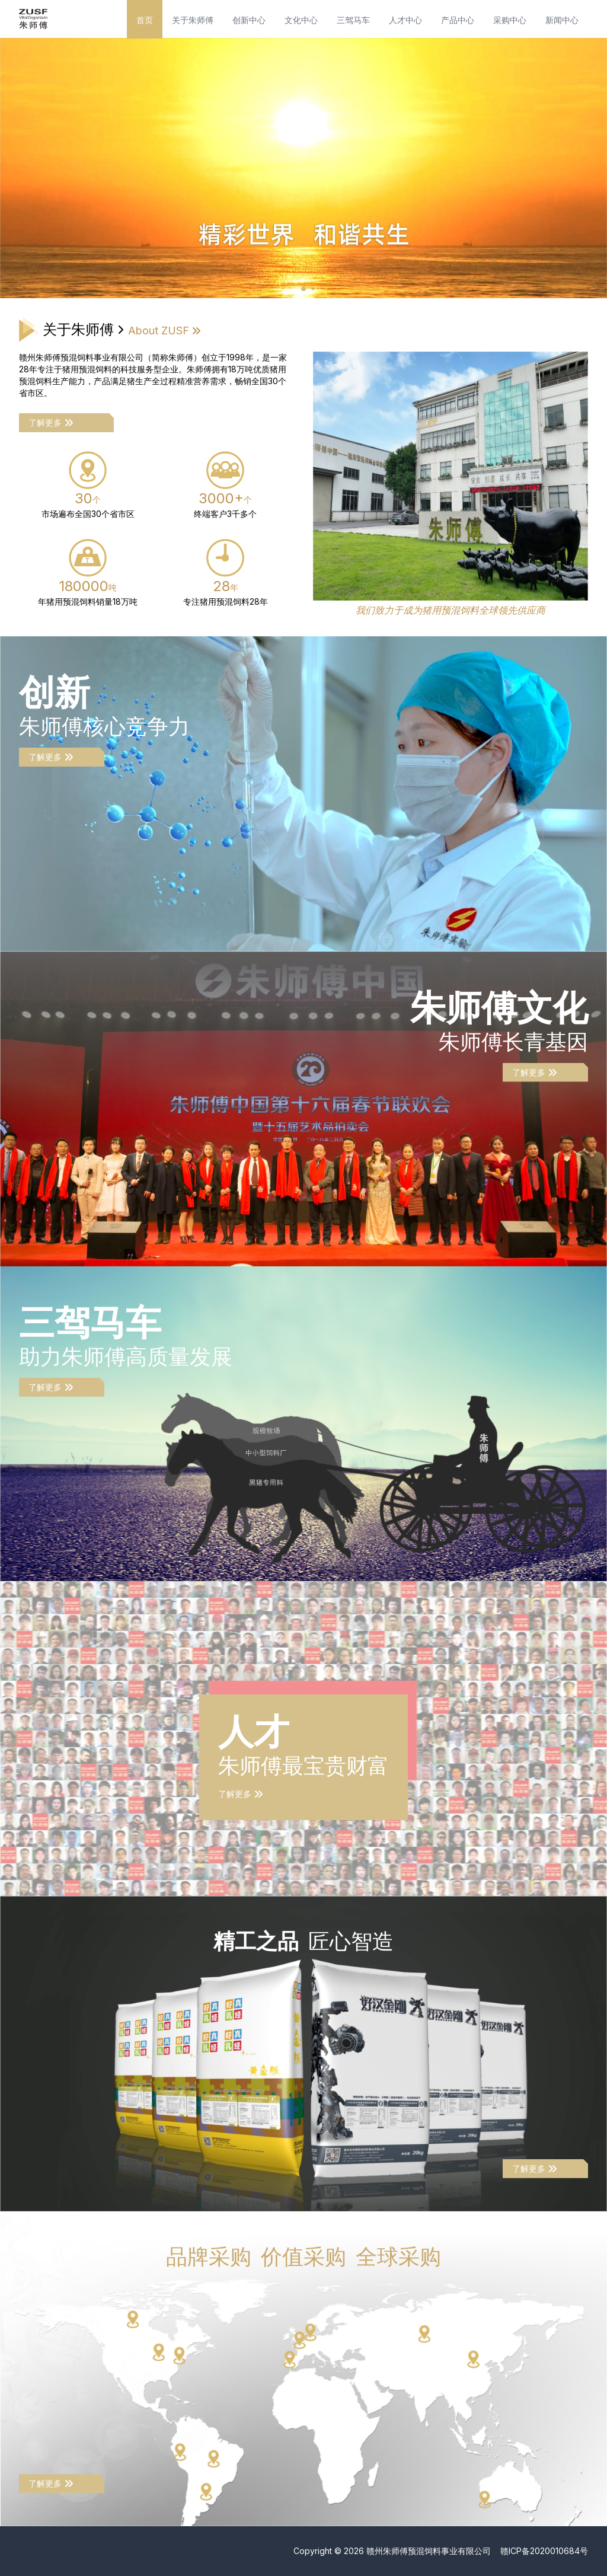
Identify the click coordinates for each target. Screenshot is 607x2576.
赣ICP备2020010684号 (544, 2551)
